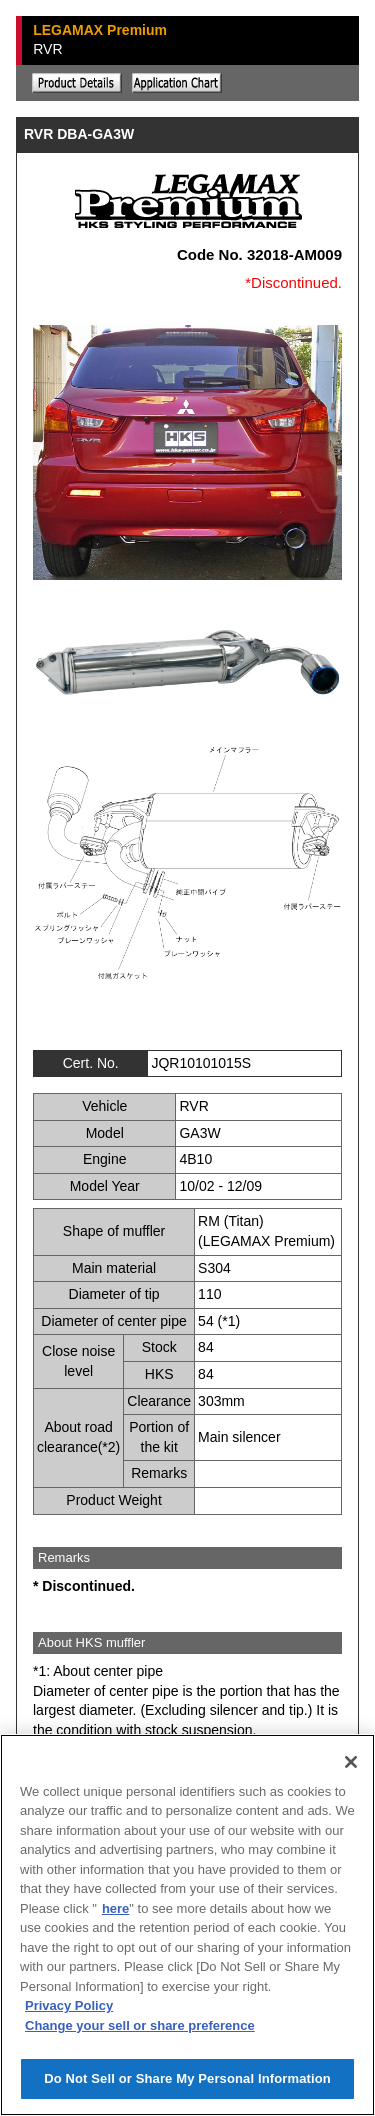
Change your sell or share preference (140, 2025)
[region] (187, 1925)
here (115, 1908)
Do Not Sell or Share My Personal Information (187, 2078)
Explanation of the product (77, 83)
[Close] (351, 1762)
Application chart (177, 83)
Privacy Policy (69, 2005)
